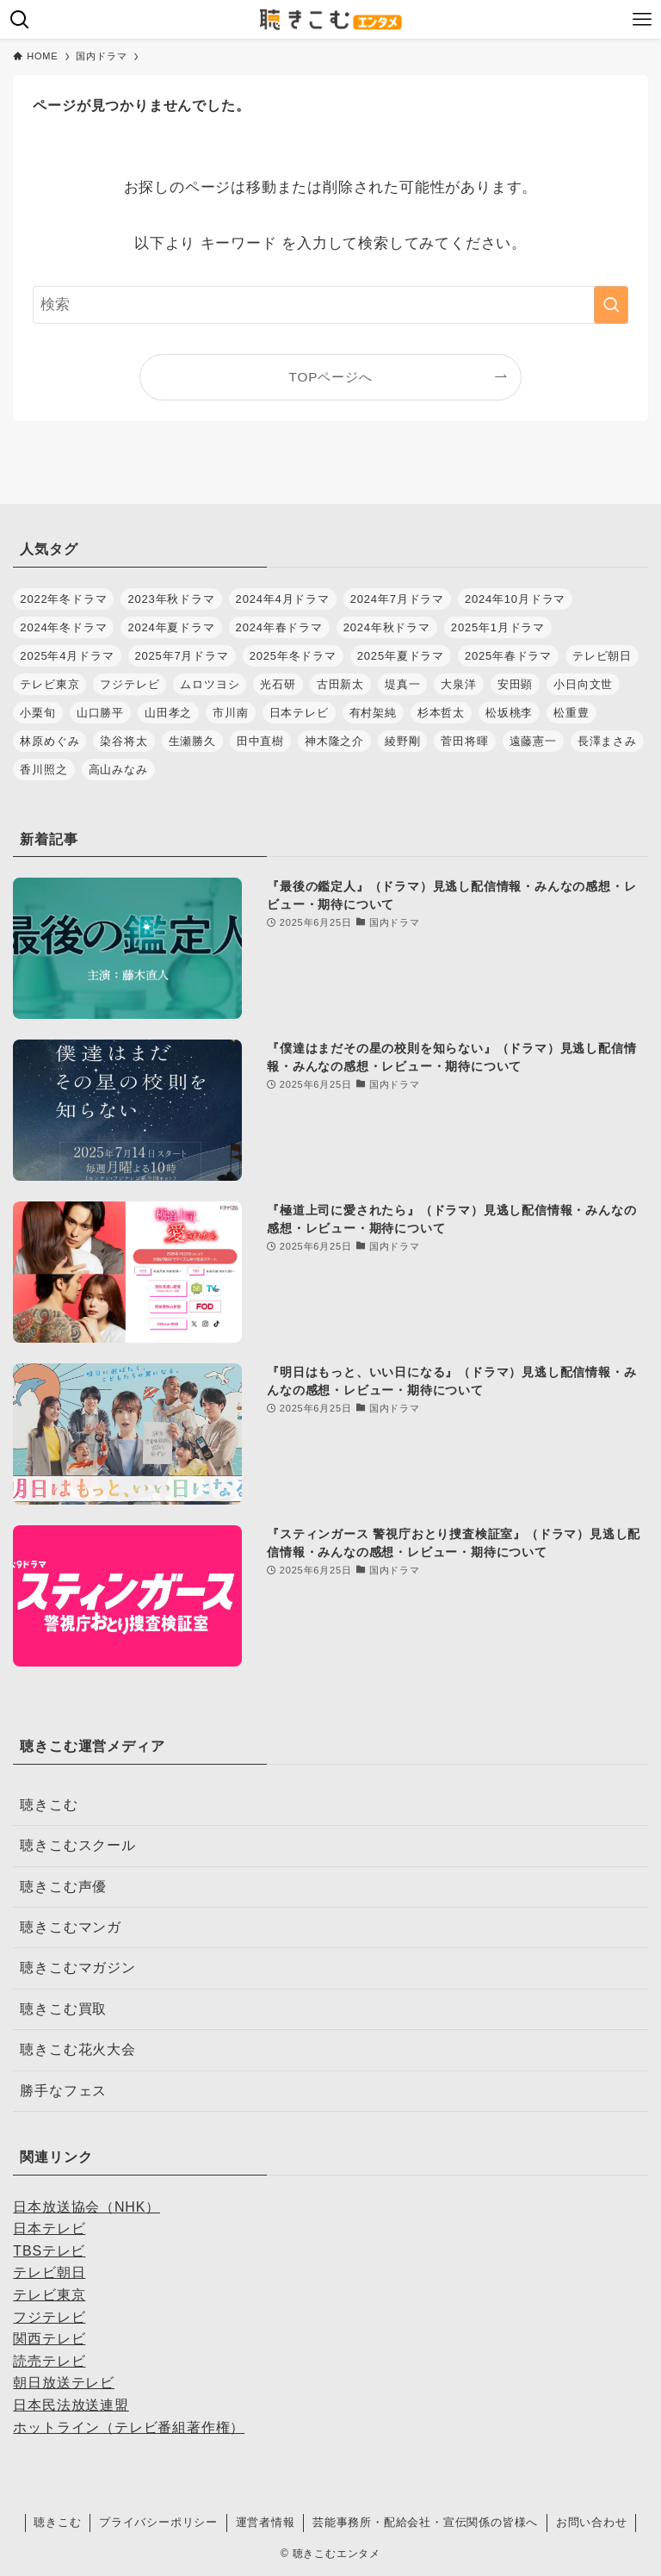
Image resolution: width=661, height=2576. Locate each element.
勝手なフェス (63, 2090)
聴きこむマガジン (77, 1967)
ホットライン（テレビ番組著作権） (128, 2427)
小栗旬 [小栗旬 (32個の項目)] (37, 712)
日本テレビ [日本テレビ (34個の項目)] (299, 712)
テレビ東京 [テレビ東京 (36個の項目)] (49, 684)
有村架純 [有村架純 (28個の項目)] (373, 712)
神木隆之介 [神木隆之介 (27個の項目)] (334, 741)
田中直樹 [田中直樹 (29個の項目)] (260, 741)
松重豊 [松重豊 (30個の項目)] (571, 712)
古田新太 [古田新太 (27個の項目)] (340, 684)
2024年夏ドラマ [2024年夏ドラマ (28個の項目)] (170, 627)
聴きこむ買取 (63, 2009)
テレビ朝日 (49, 2272)
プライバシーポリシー (158, 2522)
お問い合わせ (591, 2522)
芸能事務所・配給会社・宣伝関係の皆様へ (425, 2522)
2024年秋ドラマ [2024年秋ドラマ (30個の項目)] (386, 627)
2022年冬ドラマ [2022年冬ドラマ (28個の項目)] (63, 599)
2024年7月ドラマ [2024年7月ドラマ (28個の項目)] (397, 599)
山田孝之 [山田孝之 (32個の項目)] (168, 712)
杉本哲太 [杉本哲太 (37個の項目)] (441, 712)
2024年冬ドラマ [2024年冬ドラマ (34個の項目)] (63, 627)
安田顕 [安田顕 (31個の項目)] (515, 684)
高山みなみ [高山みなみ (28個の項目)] (118, 769)
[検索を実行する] (611, 305)
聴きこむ (48, 1804)
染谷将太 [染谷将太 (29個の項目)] (123, 741)
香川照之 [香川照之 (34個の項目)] (43, 769)
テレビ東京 (49, 2294)
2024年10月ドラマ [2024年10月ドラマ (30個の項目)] (515, 599)
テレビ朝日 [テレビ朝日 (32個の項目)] (602, 655)
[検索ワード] (330, 305)
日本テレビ (49, 2228)
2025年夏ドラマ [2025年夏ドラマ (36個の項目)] (400, 655)
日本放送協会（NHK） (86, 2207)
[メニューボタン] (641, 19)
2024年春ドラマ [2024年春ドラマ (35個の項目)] (279, 627)
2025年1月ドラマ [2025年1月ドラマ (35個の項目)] (498, 627)
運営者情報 (265, 2522)
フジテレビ (49, 2317)
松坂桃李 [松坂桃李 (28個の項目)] (509, 712)
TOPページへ (331, 376)
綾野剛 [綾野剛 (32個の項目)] (402, 741)
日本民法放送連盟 (70, 2405)
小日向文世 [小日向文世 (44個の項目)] (583, 684)
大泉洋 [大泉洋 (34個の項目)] (458, 684)
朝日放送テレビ (63, 2382)
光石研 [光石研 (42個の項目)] (277, 684)
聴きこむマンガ (70, 1927)
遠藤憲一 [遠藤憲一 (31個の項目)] (533, 741)
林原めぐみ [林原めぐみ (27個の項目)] (49, 741)
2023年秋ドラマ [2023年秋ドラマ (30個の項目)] (170, 599)
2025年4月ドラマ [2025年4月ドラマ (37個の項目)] (67, 655)
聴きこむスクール (77, 1845)
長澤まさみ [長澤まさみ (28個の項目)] (607, 741)
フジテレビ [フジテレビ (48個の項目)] (129, 684)
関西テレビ (49, 2338)
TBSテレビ (49, 2251)
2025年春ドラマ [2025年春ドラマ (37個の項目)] (508, 655)
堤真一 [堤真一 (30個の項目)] (402, 684)
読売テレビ (49, 2361)
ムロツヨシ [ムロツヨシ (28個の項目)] (209, 684)
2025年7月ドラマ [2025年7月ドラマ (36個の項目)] (182, 655)
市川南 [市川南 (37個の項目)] (230, 712)
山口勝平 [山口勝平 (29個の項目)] (100, 712)
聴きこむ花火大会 (77, 2049)
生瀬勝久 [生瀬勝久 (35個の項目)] (192, 741)
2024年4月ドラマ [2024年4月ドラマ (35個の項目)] (283, 599)
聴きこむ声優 (63, 1886)
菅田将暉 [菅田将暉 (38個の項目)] (464, 741)
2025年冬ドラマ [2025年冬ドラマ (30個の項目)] (293, 655)
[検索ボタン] (19, 19)
